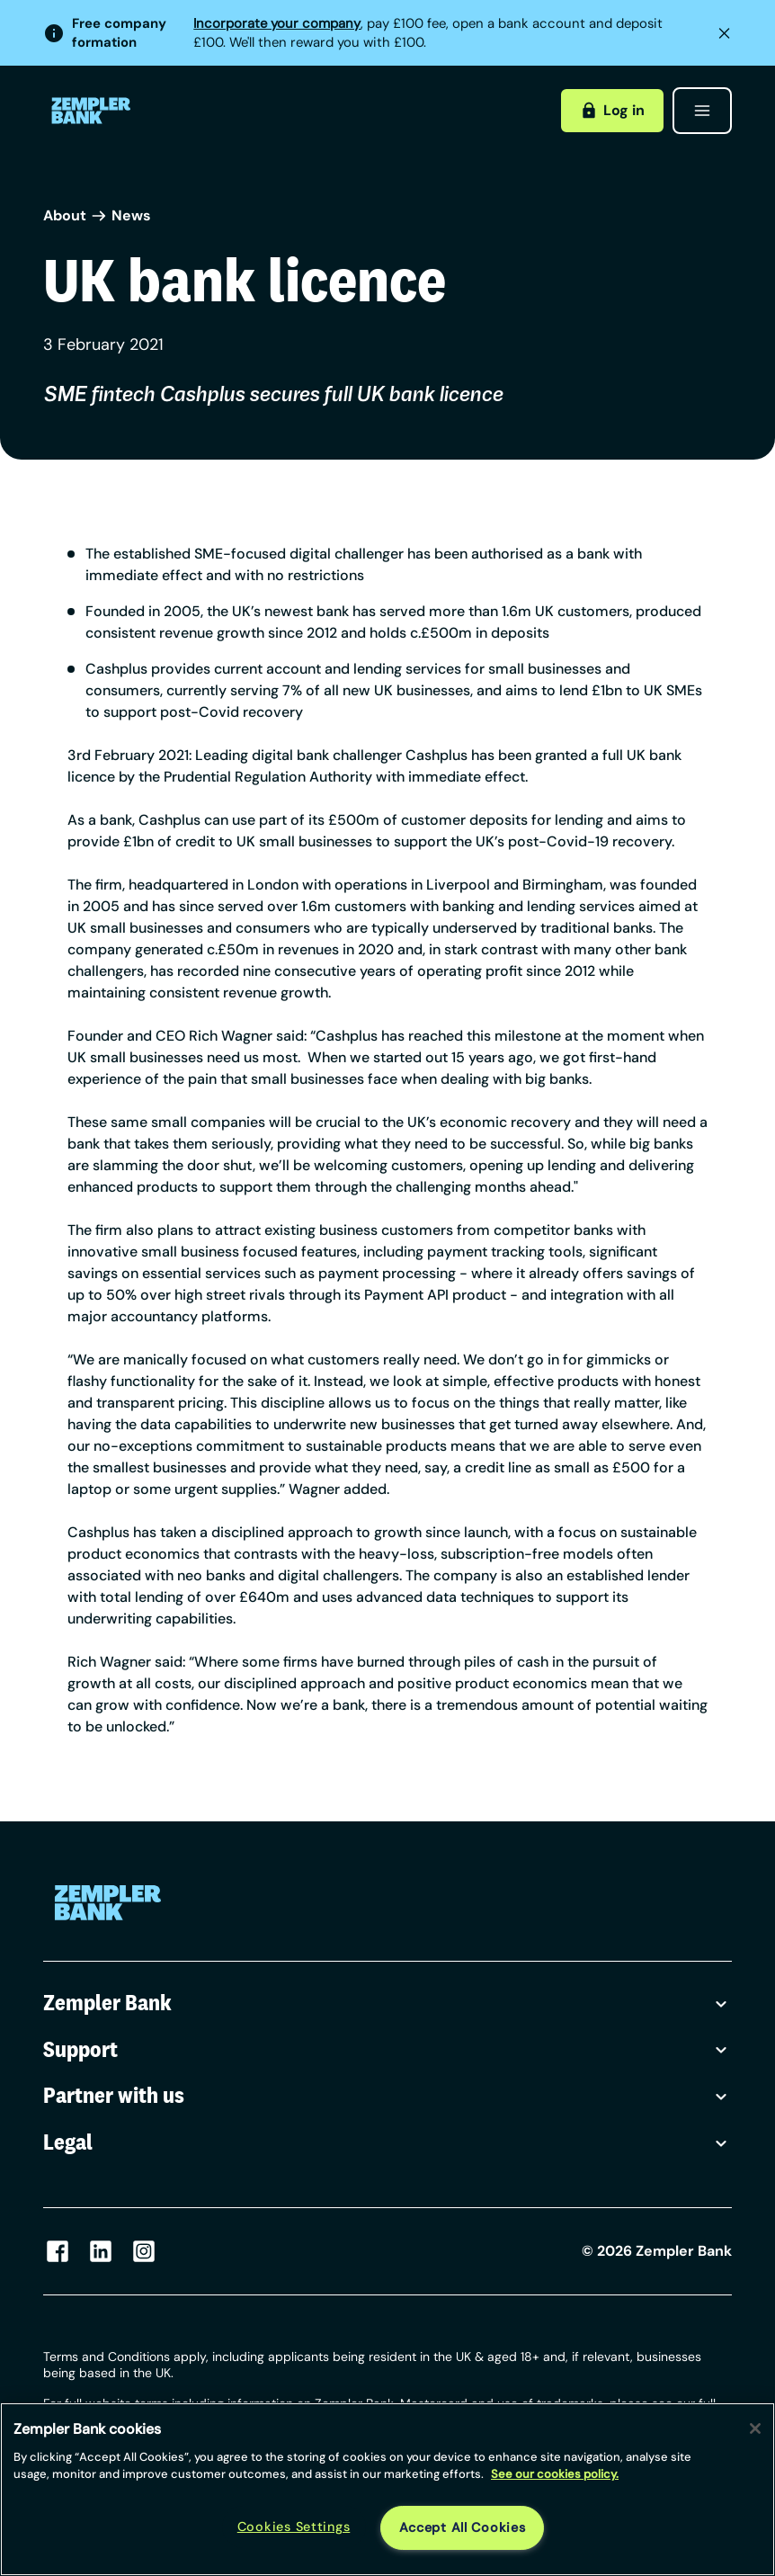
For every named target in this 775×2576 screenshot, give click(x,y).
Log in (612, 110)
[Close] (755, 2428)
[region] (387, 2489)
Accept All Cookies (462, 2527)
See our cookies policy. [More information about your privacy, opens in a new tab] (555, 2474)
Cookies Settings (294, 2526)
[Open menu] (702, 110)
